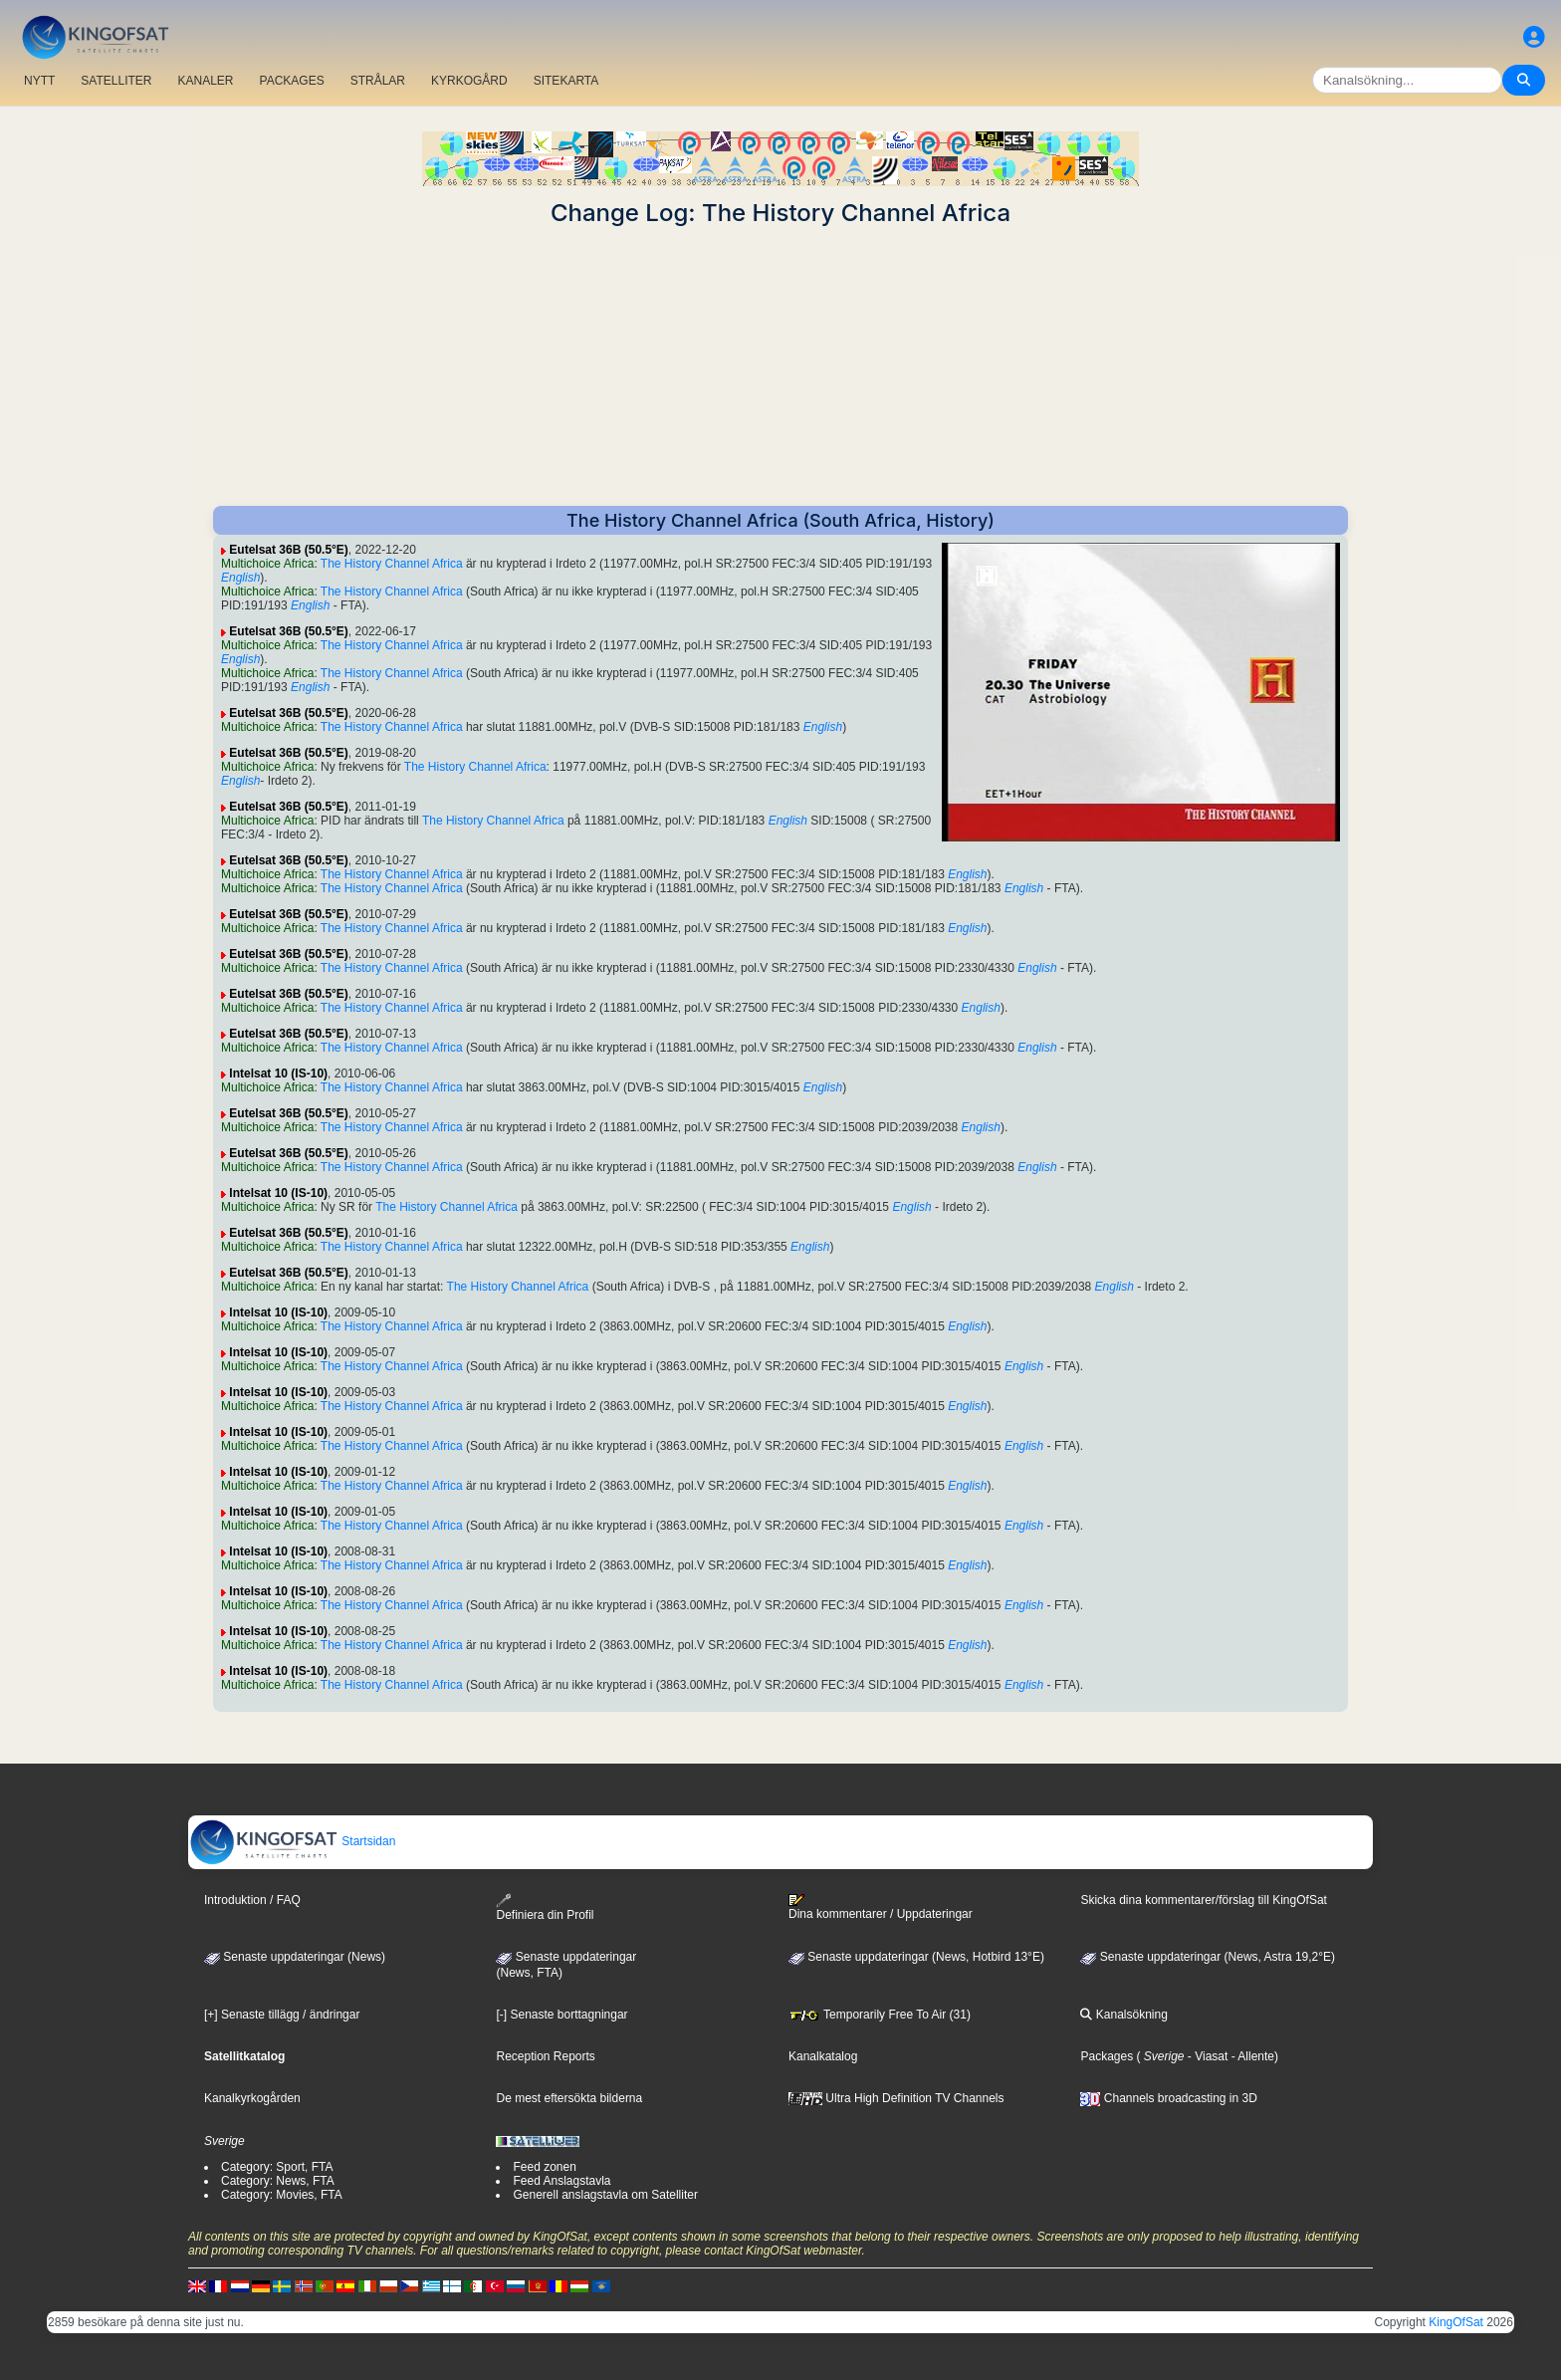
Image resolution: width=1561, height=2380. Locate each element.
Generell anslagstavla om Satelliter (605, 2195)
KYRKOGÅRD (469, 81)
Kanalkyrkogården (252, 2098)
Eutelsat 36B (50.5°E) (288, 550)
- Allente (1250, 2056)
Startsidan (292, 1841)
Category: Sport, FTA (277, 2167)
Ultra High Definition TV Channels (896, 2098)
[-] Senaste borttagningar (561, 2015)
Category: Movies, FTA (281, 2195)
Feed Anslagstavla (561, 2181)
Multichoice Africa (267, 564)
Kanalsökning (1123, 2015)
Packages (1106, 2056)
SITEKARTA (566, 81)
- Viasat (1206, 2056)
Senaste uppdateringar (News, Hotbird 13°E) (916, 1957)
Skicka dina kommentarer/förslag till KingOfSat (1203, 1900)
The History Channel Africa (392, 564)
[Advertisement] (780, 366)
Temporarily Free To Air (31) (879, 2015)
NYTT (39, 81)
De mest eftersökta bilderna (569, 2098)
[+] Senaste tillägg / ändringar (281, 2015)
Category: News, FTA (277, 2181)
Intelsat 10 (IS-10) (278, 1073)
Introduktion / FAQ (252, 1900)
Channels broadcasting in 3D (1168, 2098)
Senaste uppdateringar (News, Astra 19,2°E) (1207, 1957)
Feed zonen (544, 2167)
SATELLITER (116, 81)
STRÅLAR (377, 81)
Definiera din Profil (544, 1907)
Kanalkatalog (822, 2056)
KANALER (205, 81)
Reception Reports (545, 2056)
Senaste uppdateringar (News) (294, 1957)
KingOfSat (1456, 2322)
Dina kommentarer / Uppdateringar (880, 1907)
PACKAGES (292, 81)
